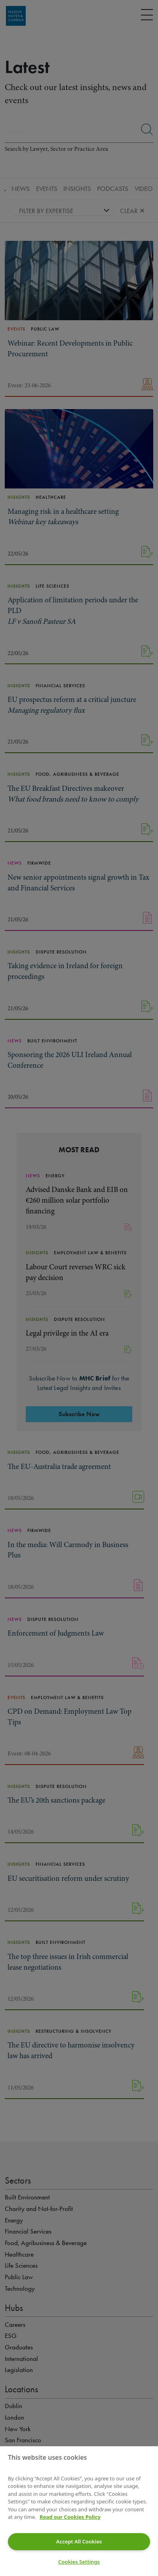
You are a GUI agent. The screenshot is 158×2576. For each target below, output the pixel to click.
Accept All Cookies (79, 2541)
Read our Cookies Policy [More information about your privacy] (70, 2516)
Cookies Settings (79, 2561)
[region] (79, 2511)
